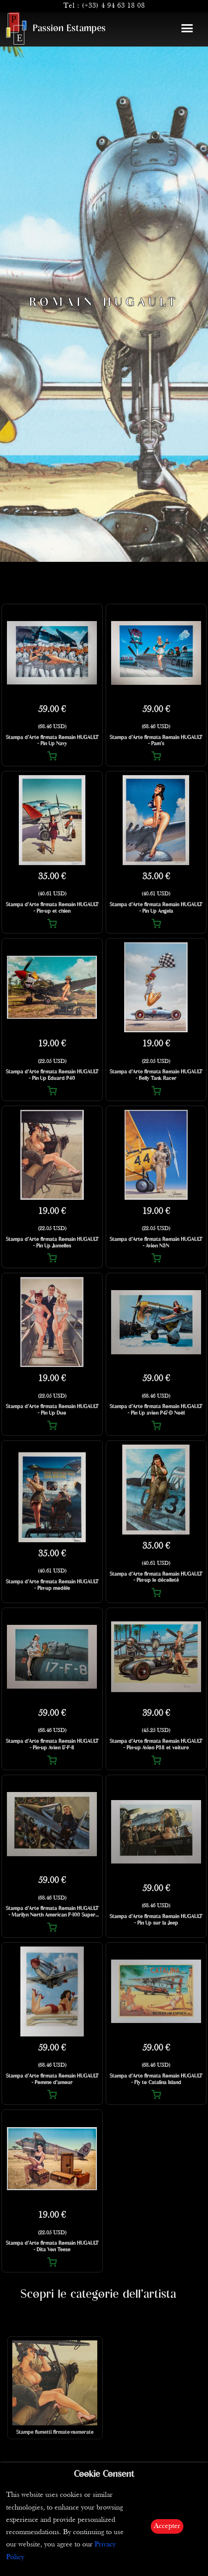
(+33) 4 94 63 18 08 (113, 6)
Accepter (167, 2526)
